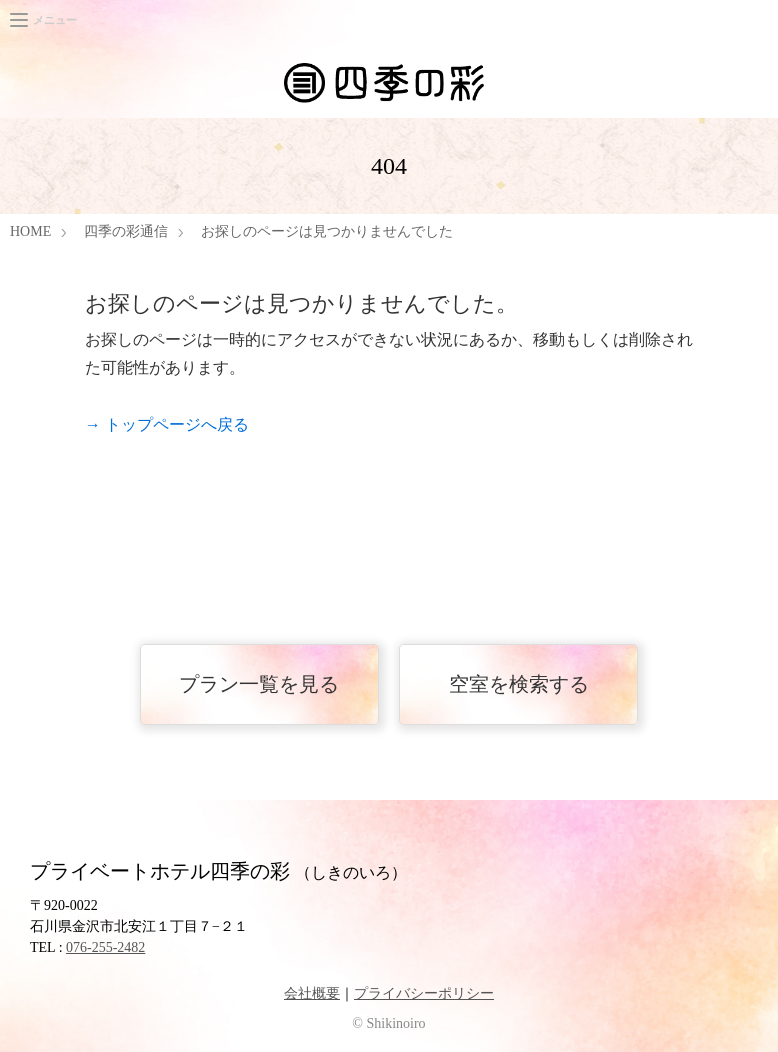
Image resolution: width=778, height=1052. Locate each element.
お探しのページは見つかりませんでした (327, 231)
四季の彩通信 (126, 231)
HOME (30, 231)
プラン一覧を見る (259, 684)
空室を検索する (519, 684)
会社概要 (312, 993)
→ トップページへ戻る (167, 424)
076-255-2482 (105, 947)
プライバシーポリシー (424, 993)
